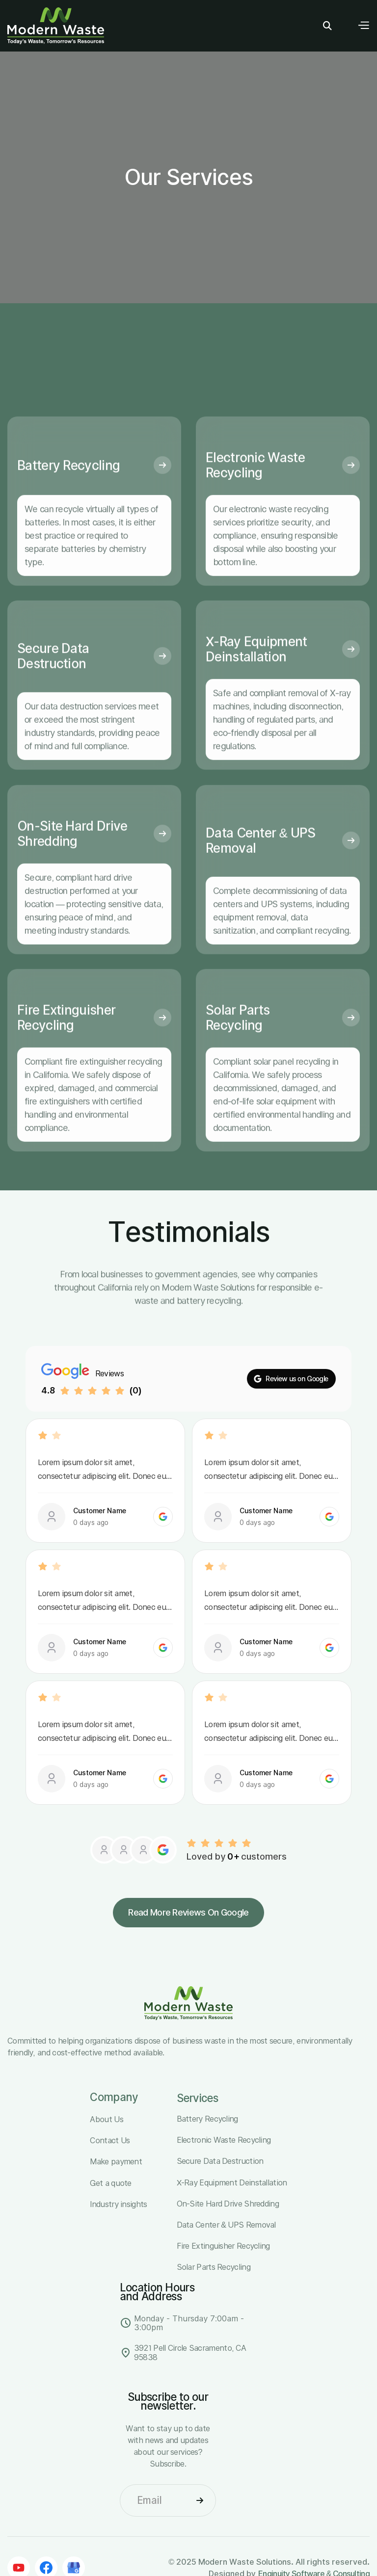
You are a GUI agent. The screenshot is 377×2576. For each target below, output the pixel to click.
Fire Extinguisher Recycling (66, 1042)
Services (197, 2098)
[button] (363, 26)
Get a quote (110, 2183)
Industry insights (118, 2204)
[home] (55, 25)
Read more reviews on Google (188, 1912)
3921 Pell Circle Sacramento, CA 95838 (190, 2352)
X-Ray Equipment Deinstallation (256, 674)
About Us (106, 2119)
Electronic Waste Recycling (255, 490)
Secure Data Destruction (53, 681)
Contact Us (110, 2140)
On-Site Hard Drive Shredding (72, 858)
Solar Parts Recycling (237, 1042)
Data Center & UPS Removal (260, 865)
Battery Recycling (68, 490)
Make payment (116, 2161)
